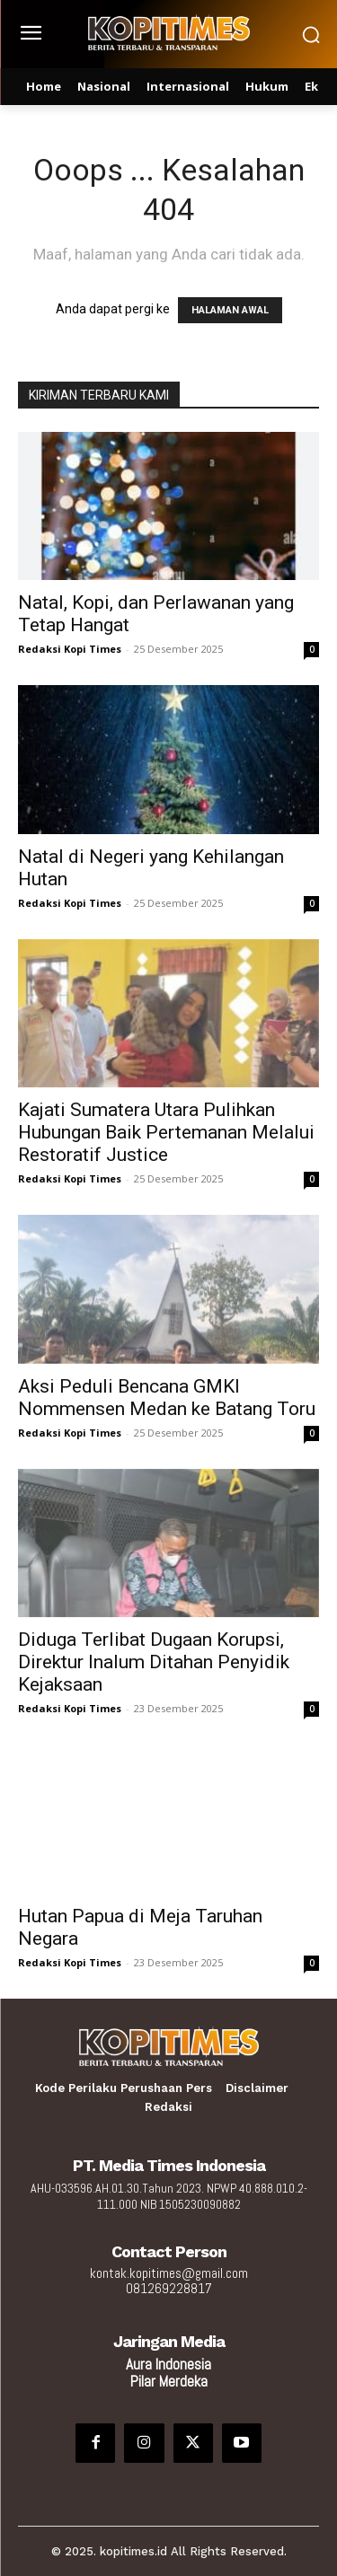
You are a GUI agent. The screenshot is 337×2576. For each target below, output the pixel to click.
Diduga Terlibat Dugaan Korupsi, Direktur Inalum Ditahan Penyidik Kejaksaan (153, 1662)
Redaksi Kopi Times (69, 648)
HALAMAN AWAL (230, 310)
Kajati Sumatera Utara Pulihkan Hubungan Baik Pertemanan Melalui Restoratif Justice (166, 1132)
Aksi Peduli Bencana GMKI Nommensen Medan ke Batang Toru (166, 1398)
